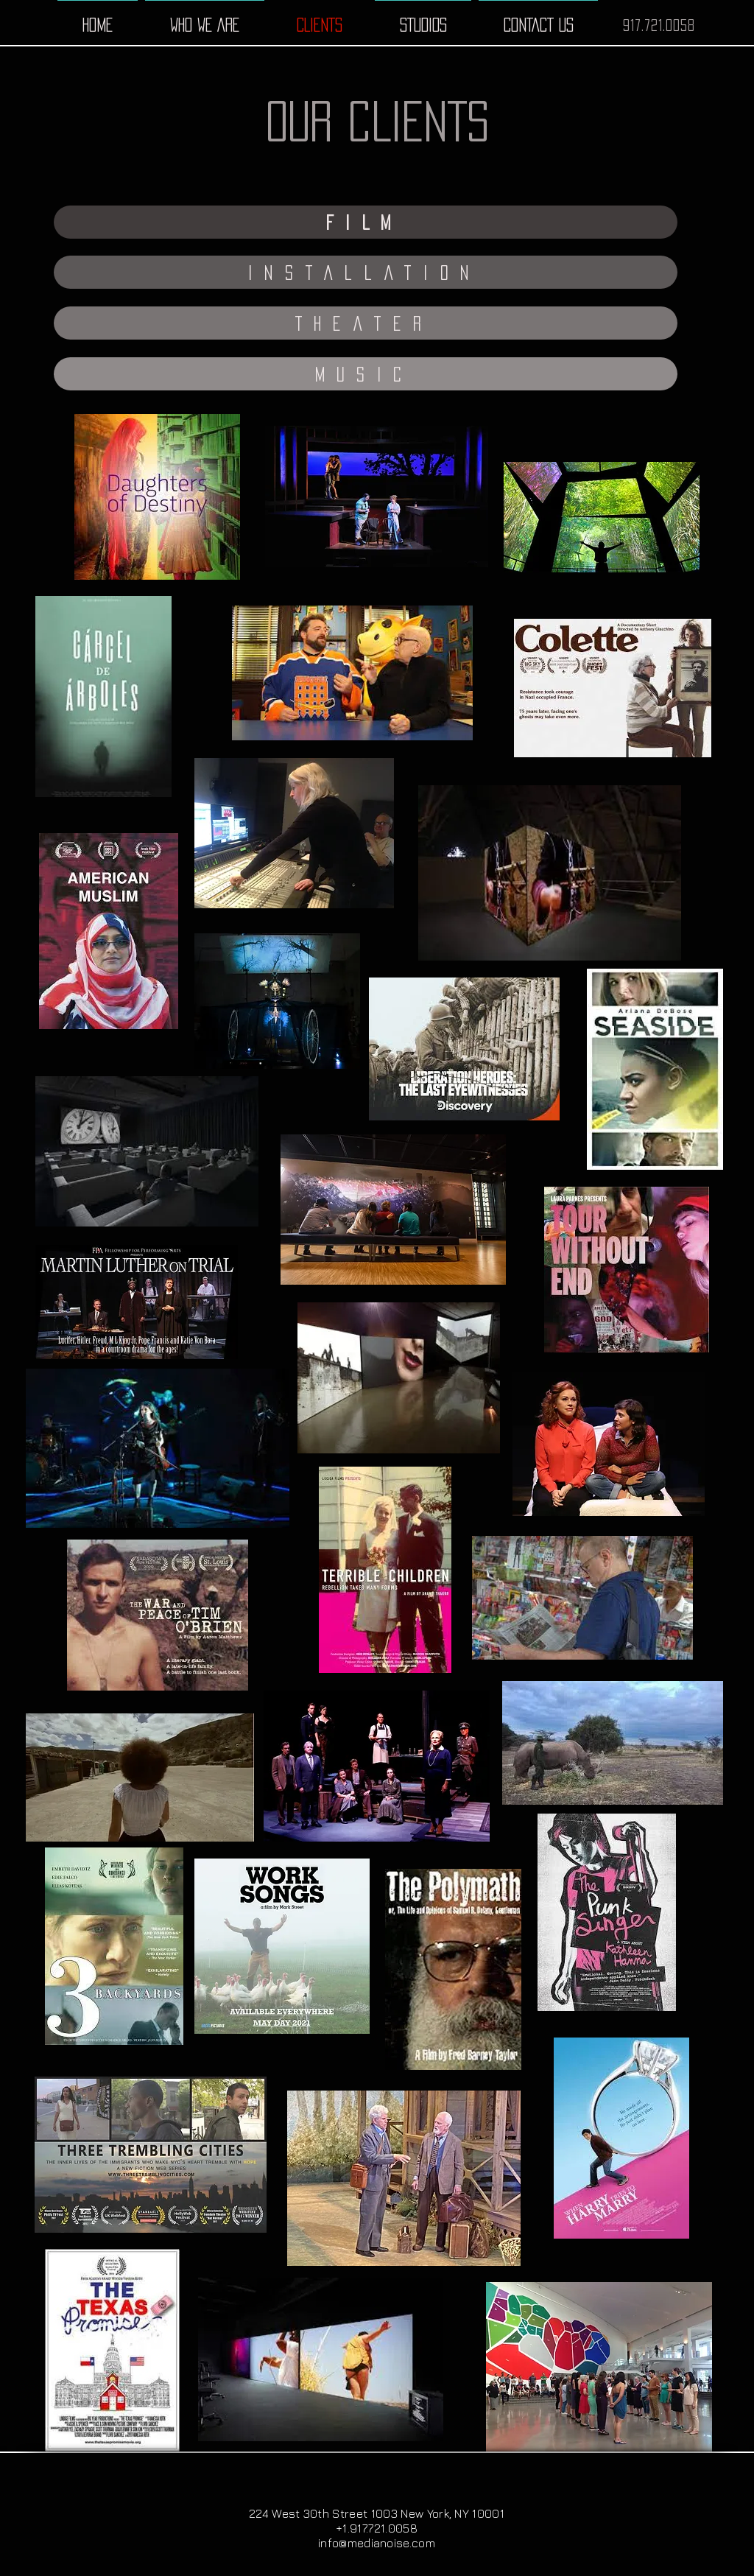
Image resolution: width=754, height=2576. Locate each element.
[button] (365, 222)
